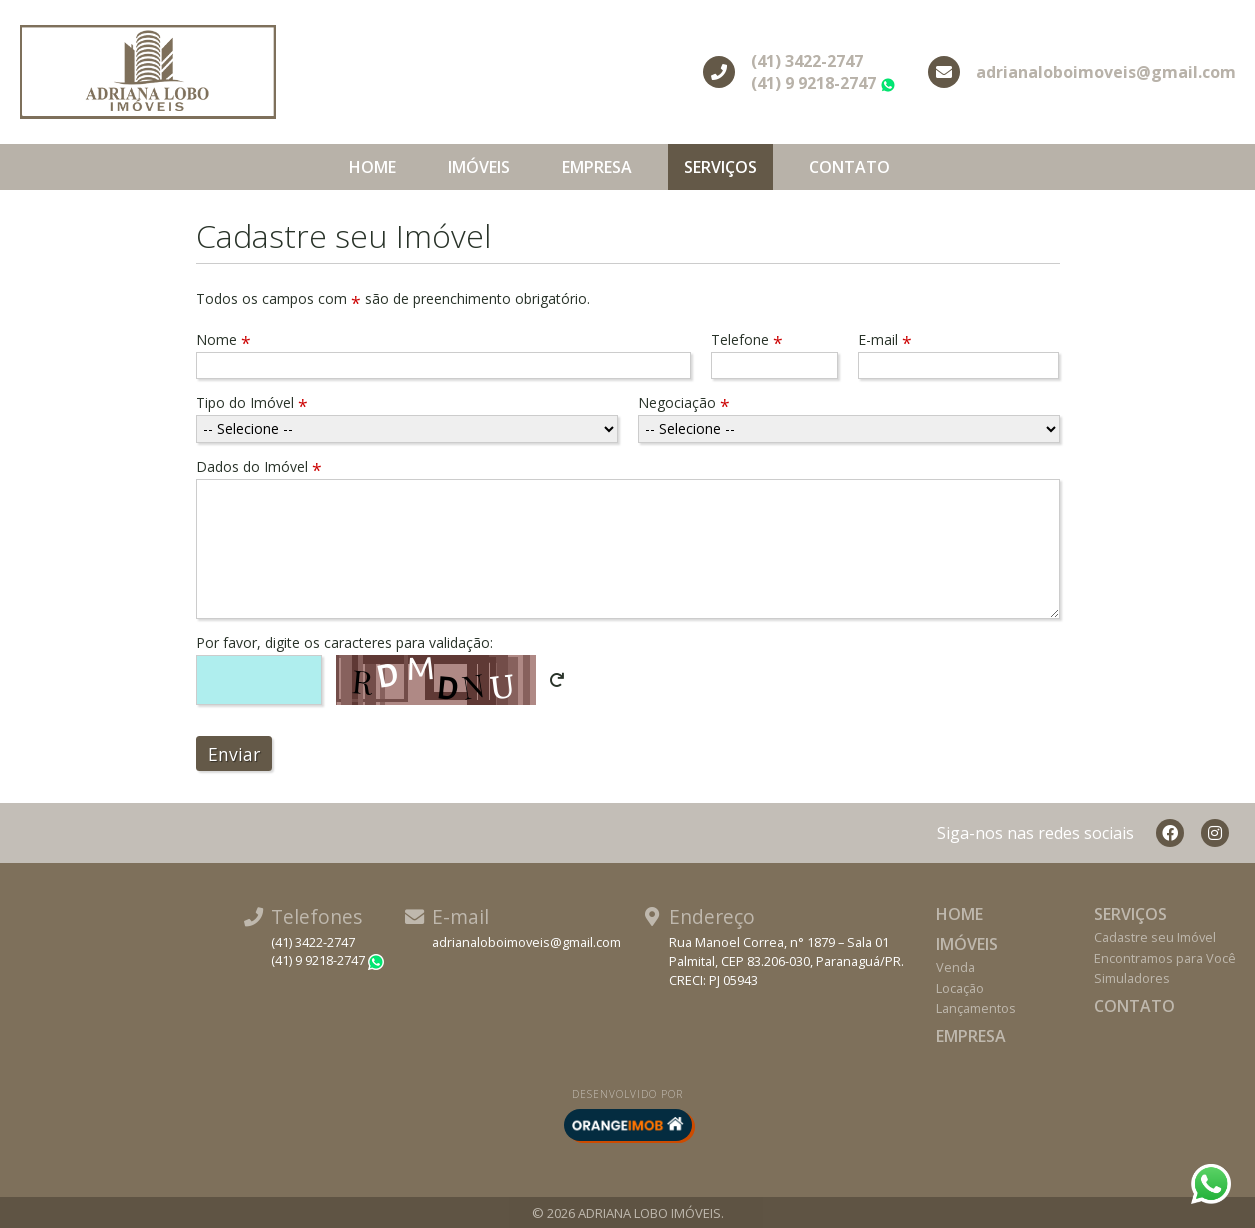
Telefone (747, 339)
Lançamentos (976, 1008)
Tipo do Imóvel (252, 402)
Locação (960, 988)
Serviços (720, 167)
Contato (849, 167)
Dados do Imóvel (259, 466)
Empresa (597, 167)
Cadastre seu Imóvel (1155, 937)
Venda (955, 967)
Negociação (684, 402)
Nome (223, 339)
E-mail (885, 339)
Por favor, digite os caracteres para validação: (344, 642)
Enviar (234, 754)
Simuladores (1132, 978)
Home (372, 167)
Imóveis (479, 167)
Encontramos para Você (1165, 958)
